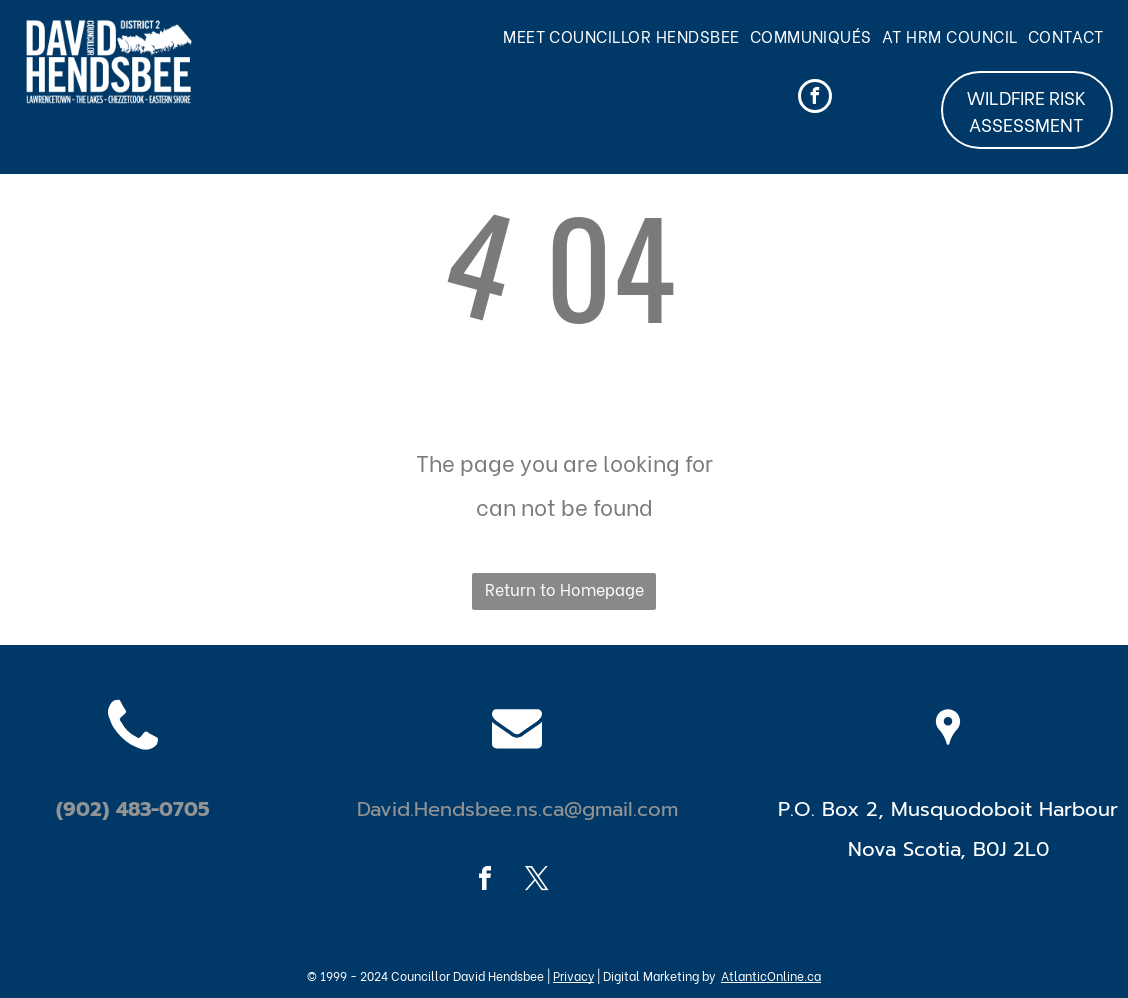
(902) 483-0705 (133, 809)
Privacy (573, 975)
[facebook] (815, 98)
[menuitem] (626, 36)
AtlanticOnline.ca (771, 975)
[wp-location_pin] (948, 769)
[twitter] (537, 881)
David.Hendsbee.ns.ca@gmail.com (517, 809)
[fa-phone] (133, 769)
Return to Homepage (564, 588)
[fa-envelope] (517, 769)
